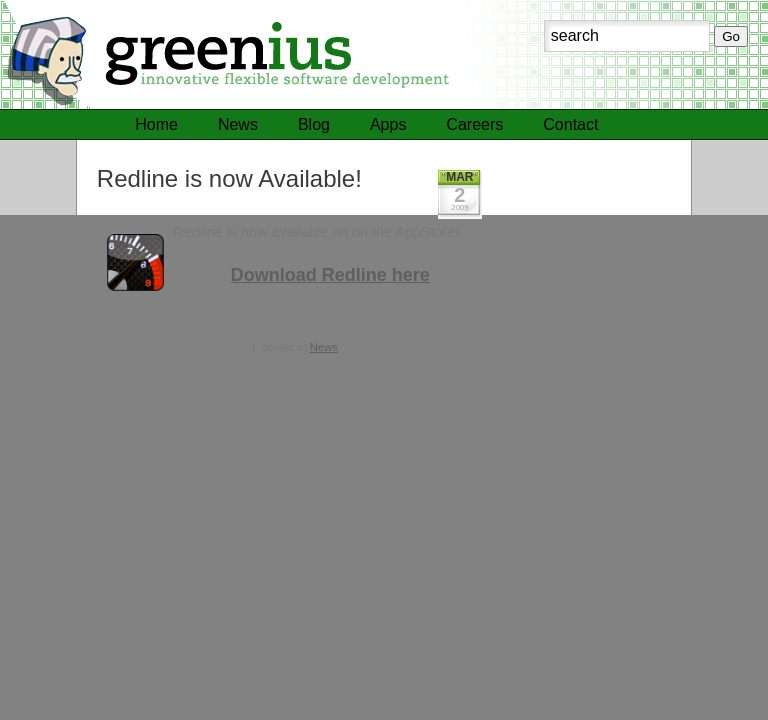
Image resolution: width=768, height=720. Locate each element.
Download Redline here (330, 275)
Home (156, 124)
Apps (388, 124)
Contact (570, 124)
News (238, 124)
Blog (314, 124)
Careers (474, 124)
